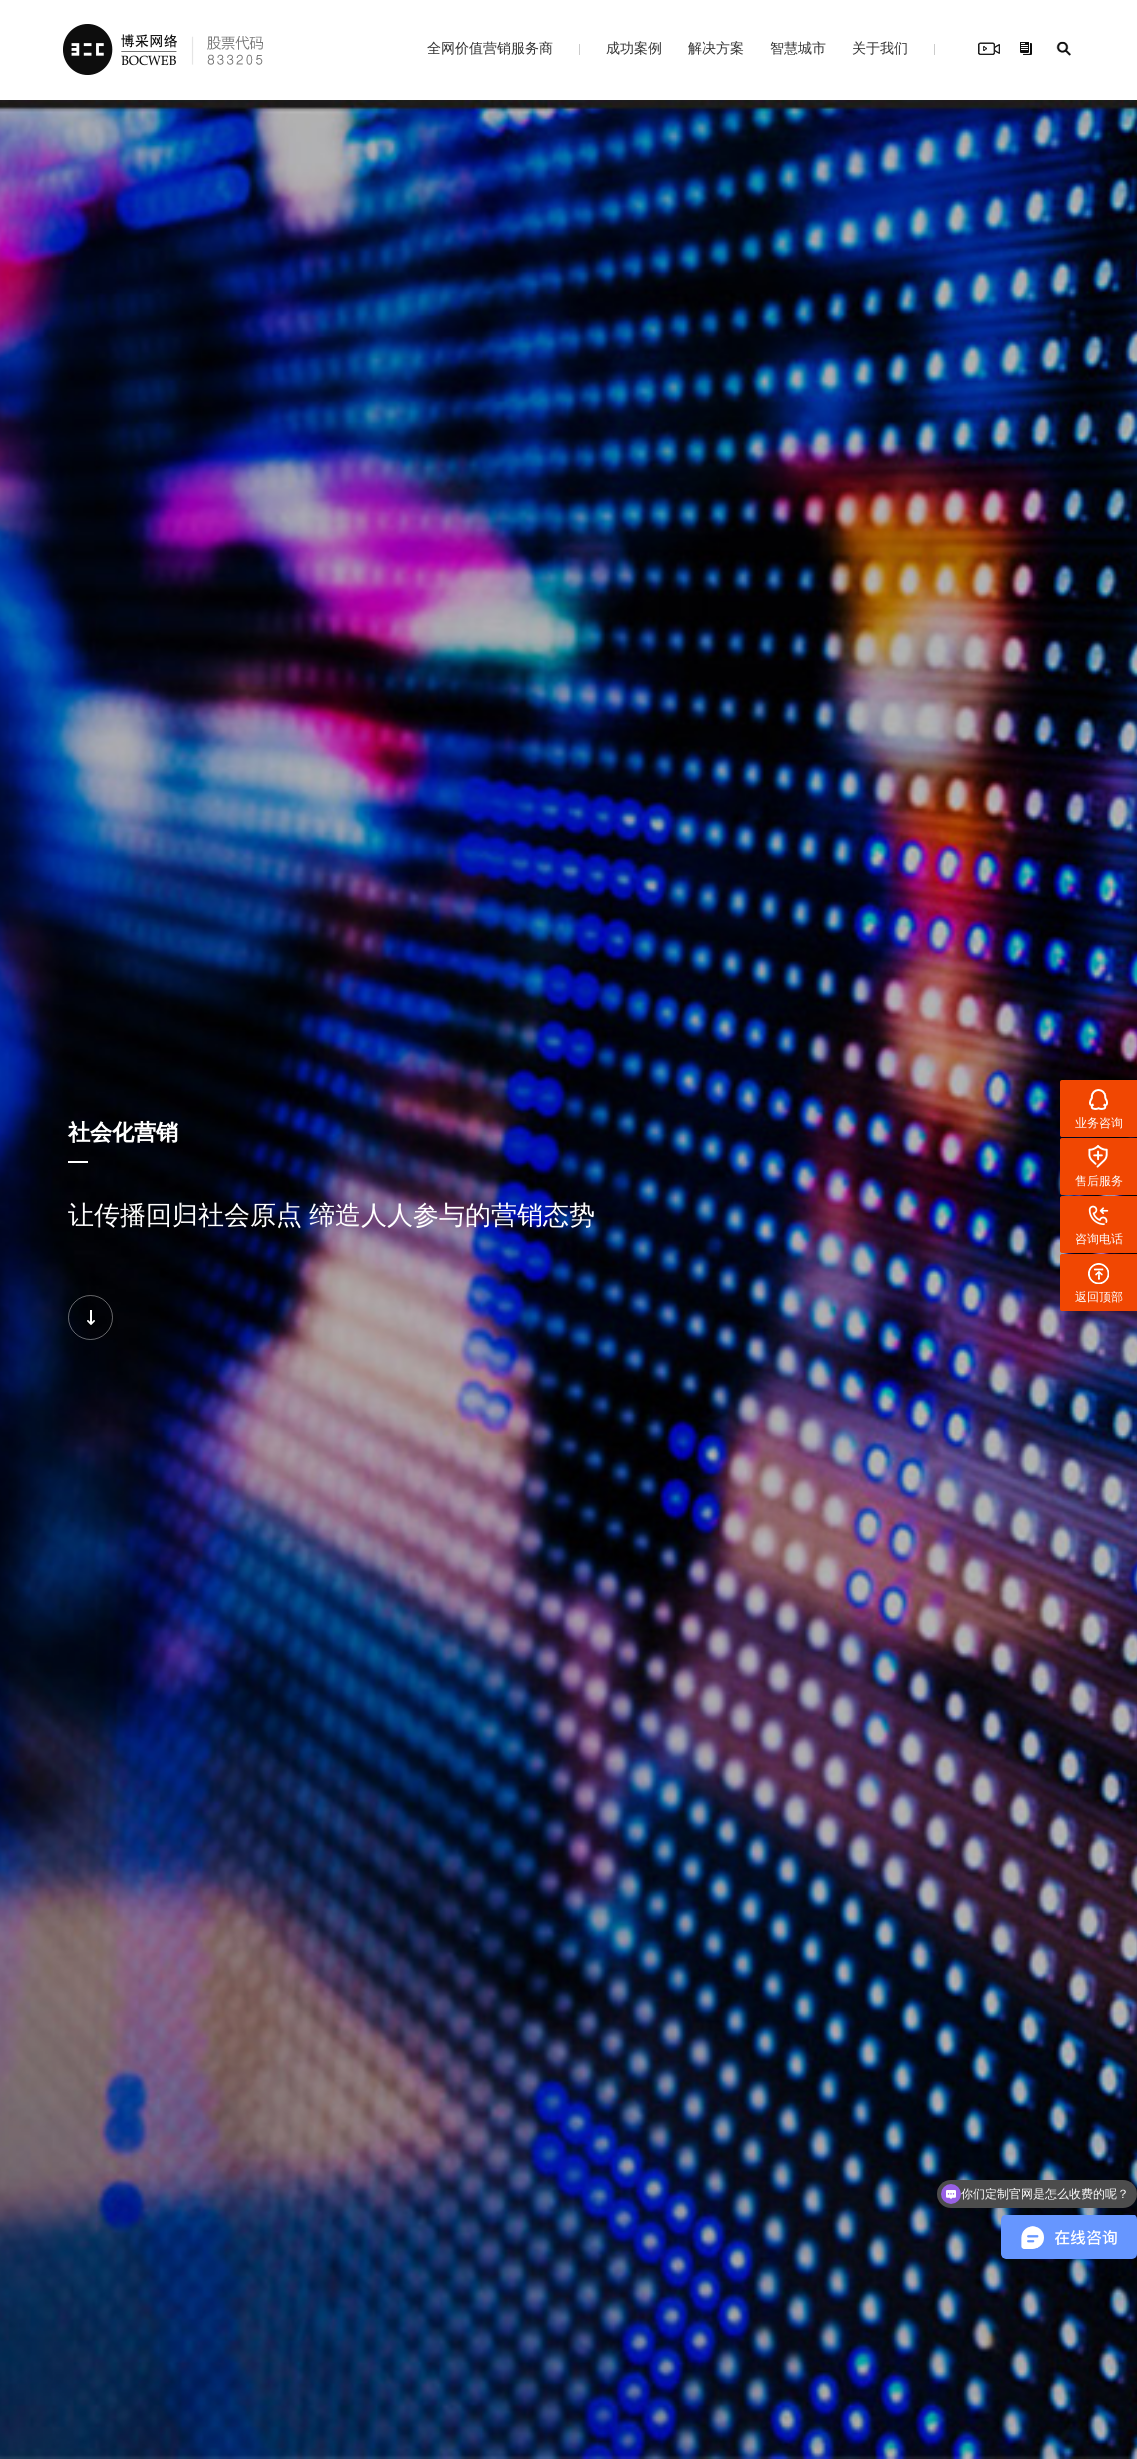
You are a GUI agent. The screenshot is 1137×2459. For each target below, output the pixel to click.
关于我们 (880, 48)
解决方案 (716, 48)
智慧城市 (798, 48)
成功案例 (634, 48)
